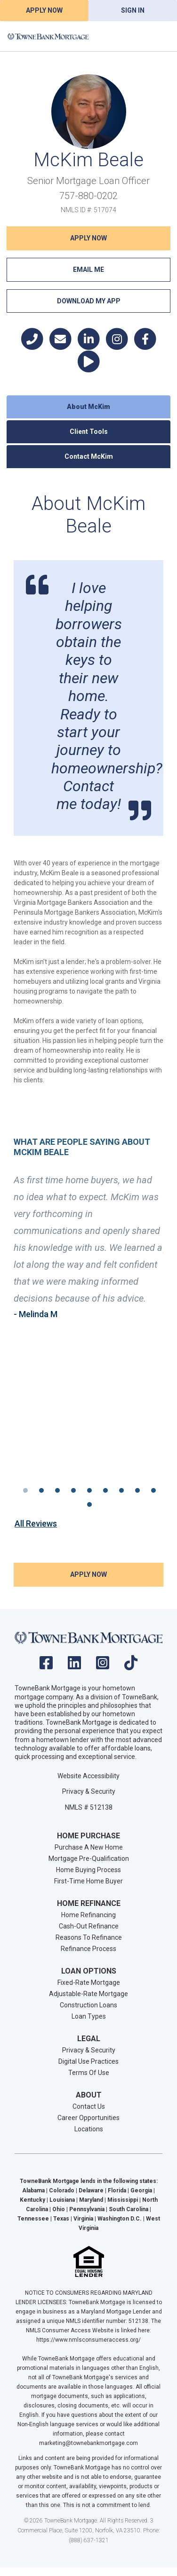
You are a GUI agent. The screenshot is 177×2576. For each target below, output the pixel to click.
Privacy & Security (88, 1791)
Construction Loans (88, 2005)
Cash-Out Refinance (89, 1926)
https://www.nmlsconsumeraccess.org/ (88, 2340)
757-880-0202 (88, 195)
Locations (88, 2129)
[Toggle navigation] (158, 36)
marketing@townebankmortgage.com (88, 2443)
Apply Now (44, 10)
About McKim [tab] (88, 406)
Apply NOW (88, 238)
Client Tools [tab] (89, 431)
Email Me (88, 269)
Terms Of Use (88, 2072)
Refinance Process (88, 1948)
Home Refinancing (88, 1915)
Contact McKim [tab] (88, 456)
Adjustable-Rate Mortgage (88, 1994)
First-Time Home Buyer (88, 1881)
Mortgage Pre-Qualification (88, 1858)
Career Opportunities (88, 2117)
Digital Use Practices (88, 2061)
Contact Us (88, 2106)
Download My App (89, 301)
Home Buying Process (88, 1870)
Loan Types (89, 2016)
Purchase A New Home (89, 1847)
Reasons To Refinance (89, 1937)
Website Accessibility (88, 1776)
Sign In (133, 10)
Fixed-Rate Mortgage (88, 1982)
